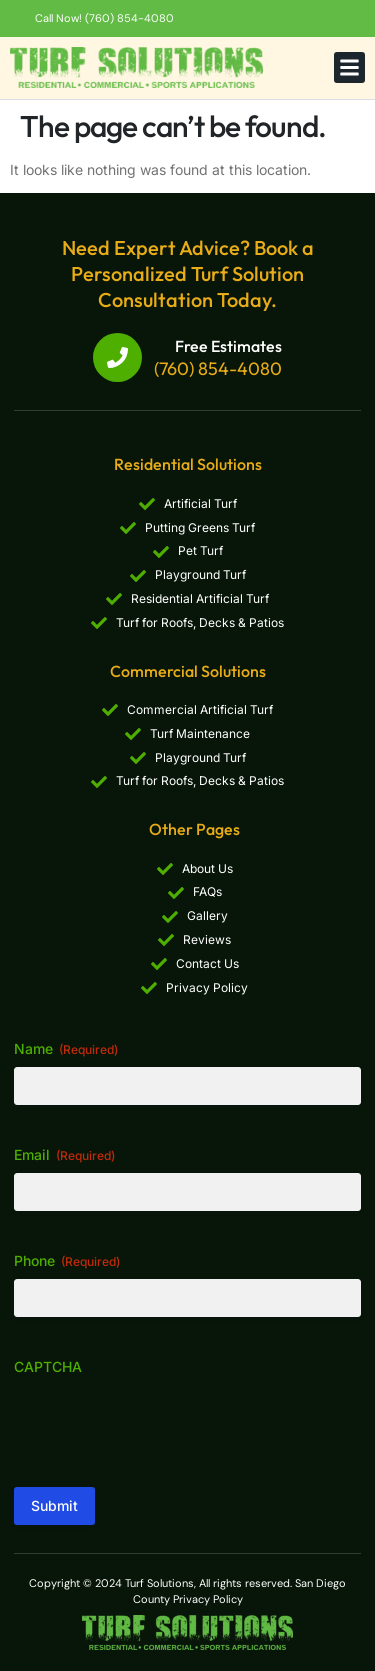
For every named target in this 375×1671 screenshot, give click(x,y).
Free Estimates (228, 346)
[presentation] (166, 1424)
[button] (350, 68)
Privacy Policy (208, 1599)
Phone (67, 1261)
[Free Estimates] (117, 357)
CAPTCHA (48, 1366)
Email (64, 1155)
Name (66, 1049)
